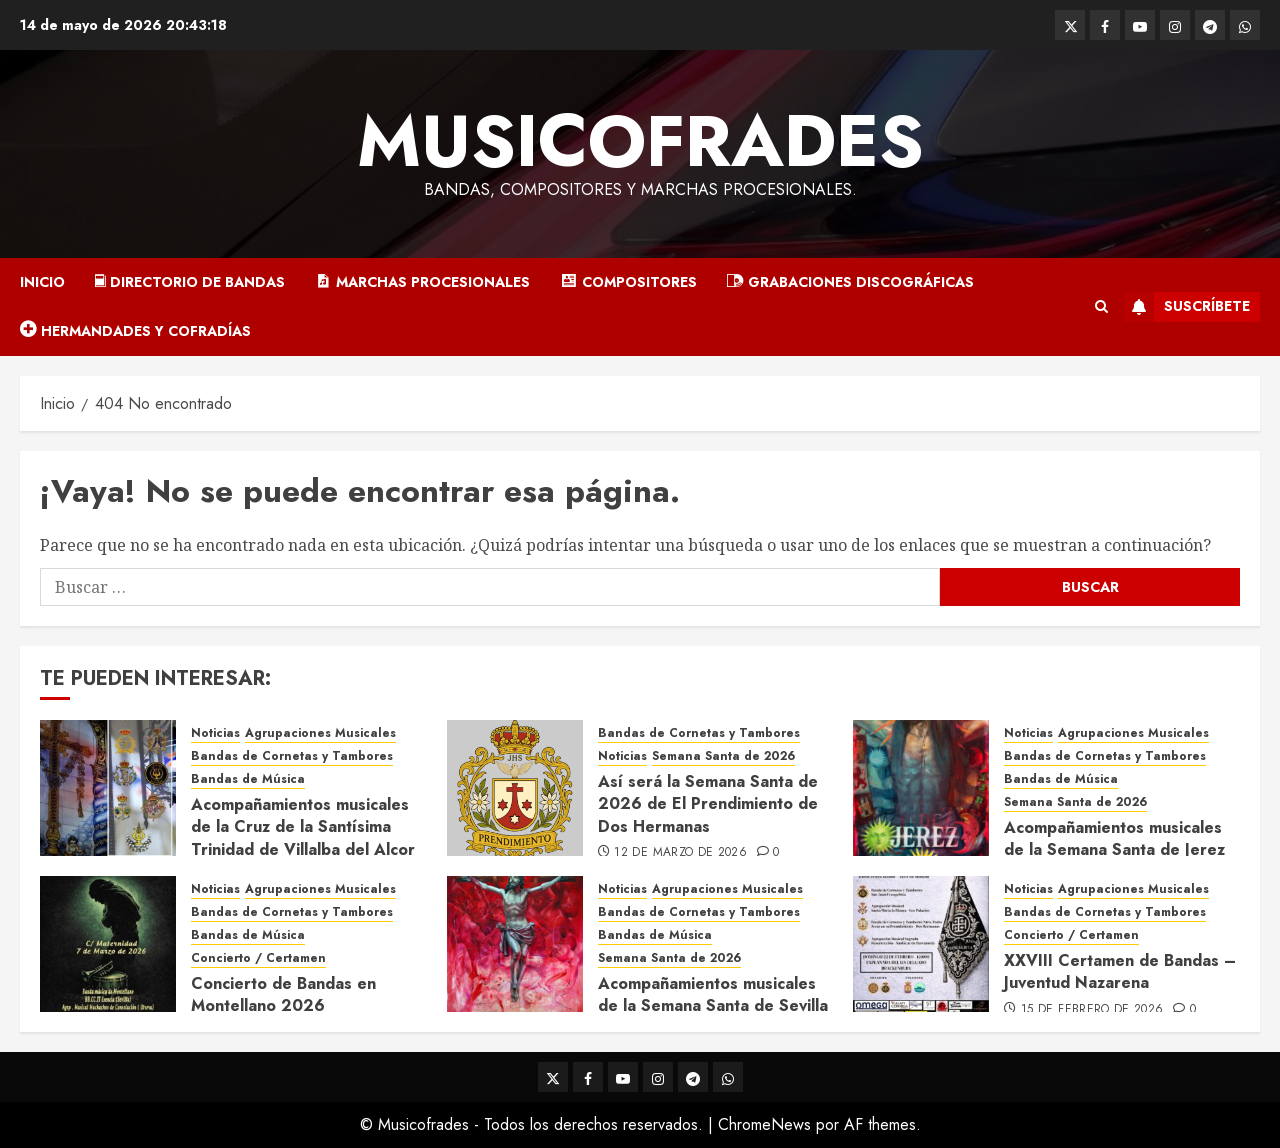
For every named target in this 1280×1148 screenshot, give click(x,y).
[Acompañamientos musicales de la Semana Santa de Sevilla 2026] (515, 944)
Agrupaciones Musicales (320, 733)
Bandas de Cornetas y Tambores (292, 756)
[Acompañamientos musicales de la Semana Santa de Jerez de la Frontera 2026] (921, 788)
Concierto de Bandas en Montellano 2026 (283, 994)
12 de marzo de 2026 (680, 853)
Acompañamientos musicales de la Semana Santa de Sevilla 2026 (713, 1006)
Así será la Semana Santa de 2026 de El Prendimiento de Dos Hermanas (708, 804)
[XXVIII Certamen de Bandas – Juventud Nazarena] (921, 944)
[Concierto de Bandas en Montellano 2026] (108, 944)
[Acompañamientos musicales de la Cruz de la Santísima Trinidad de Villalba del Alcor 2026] (108, 788)
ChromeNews (764, 1124)
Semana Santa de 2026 (723, 756)
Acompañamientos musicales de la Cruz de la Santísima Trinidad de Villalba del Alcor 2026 (303, 838)
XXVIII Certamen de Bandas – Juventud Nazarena (1120, 971)
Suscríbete (1187, 307)
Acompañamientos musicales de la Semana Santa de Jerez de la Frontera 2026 (1114, 850)
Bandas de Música (248, 779)
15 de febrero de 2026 (1092, 1010)
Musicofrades (640, 141)
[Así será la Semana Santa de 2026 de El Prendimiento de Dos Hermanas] (515, 788)
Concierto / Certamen (258, 958)
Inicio (42, 282)
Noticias (215, 733)
